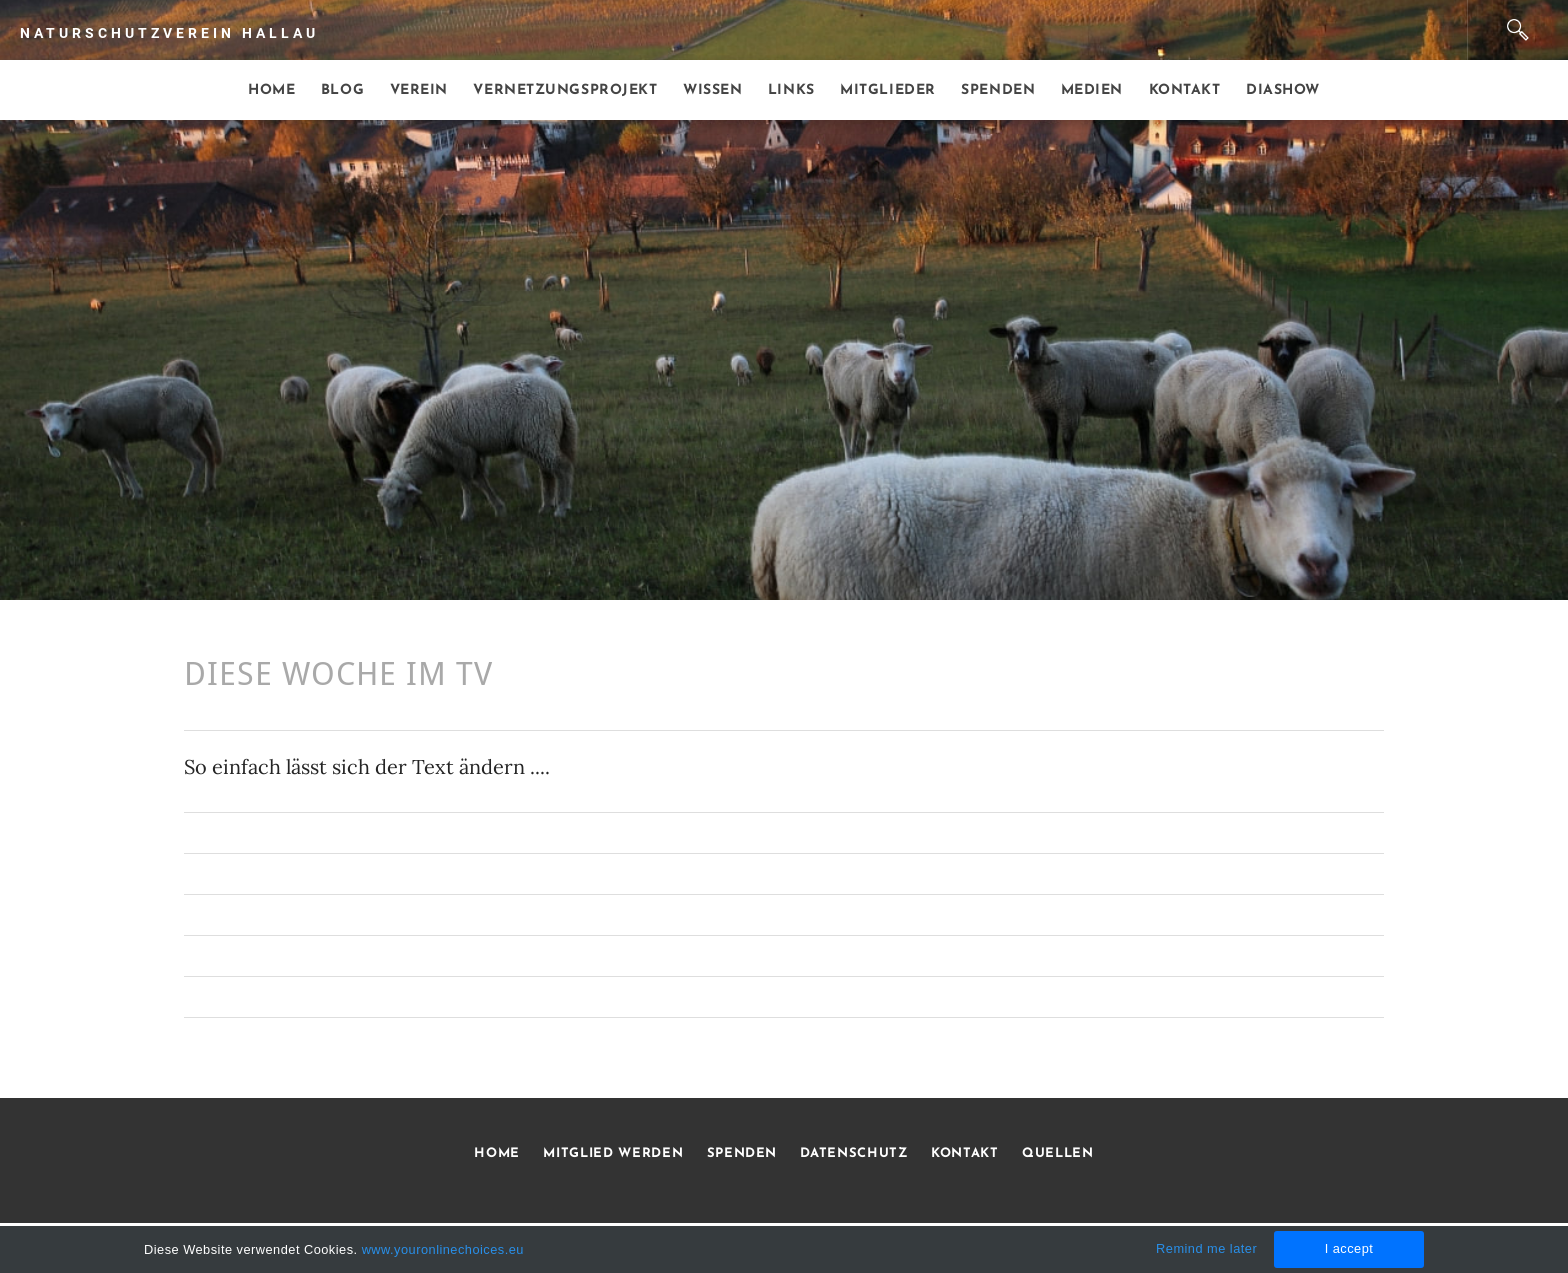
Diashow (1283, 90)
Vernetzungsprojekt (565, 90)
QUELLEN (1058, 1153)
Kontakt (1185, 90)
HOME (497, 1153)
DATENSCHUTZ (853, 1153)
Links (791, 90)
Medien (1092, 90)
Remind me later (1206, 1248)
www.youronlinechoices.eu (443, 1249)
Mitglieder (888, 90)
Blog (342, 90)
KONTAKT (965, 1153)
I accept (1349, 1248)
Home (271, 90)
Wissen (712, 90)
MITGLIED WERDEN (611, 1153)
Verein (419, 90)
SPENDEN (742, 1153)
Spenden (998, 90)
